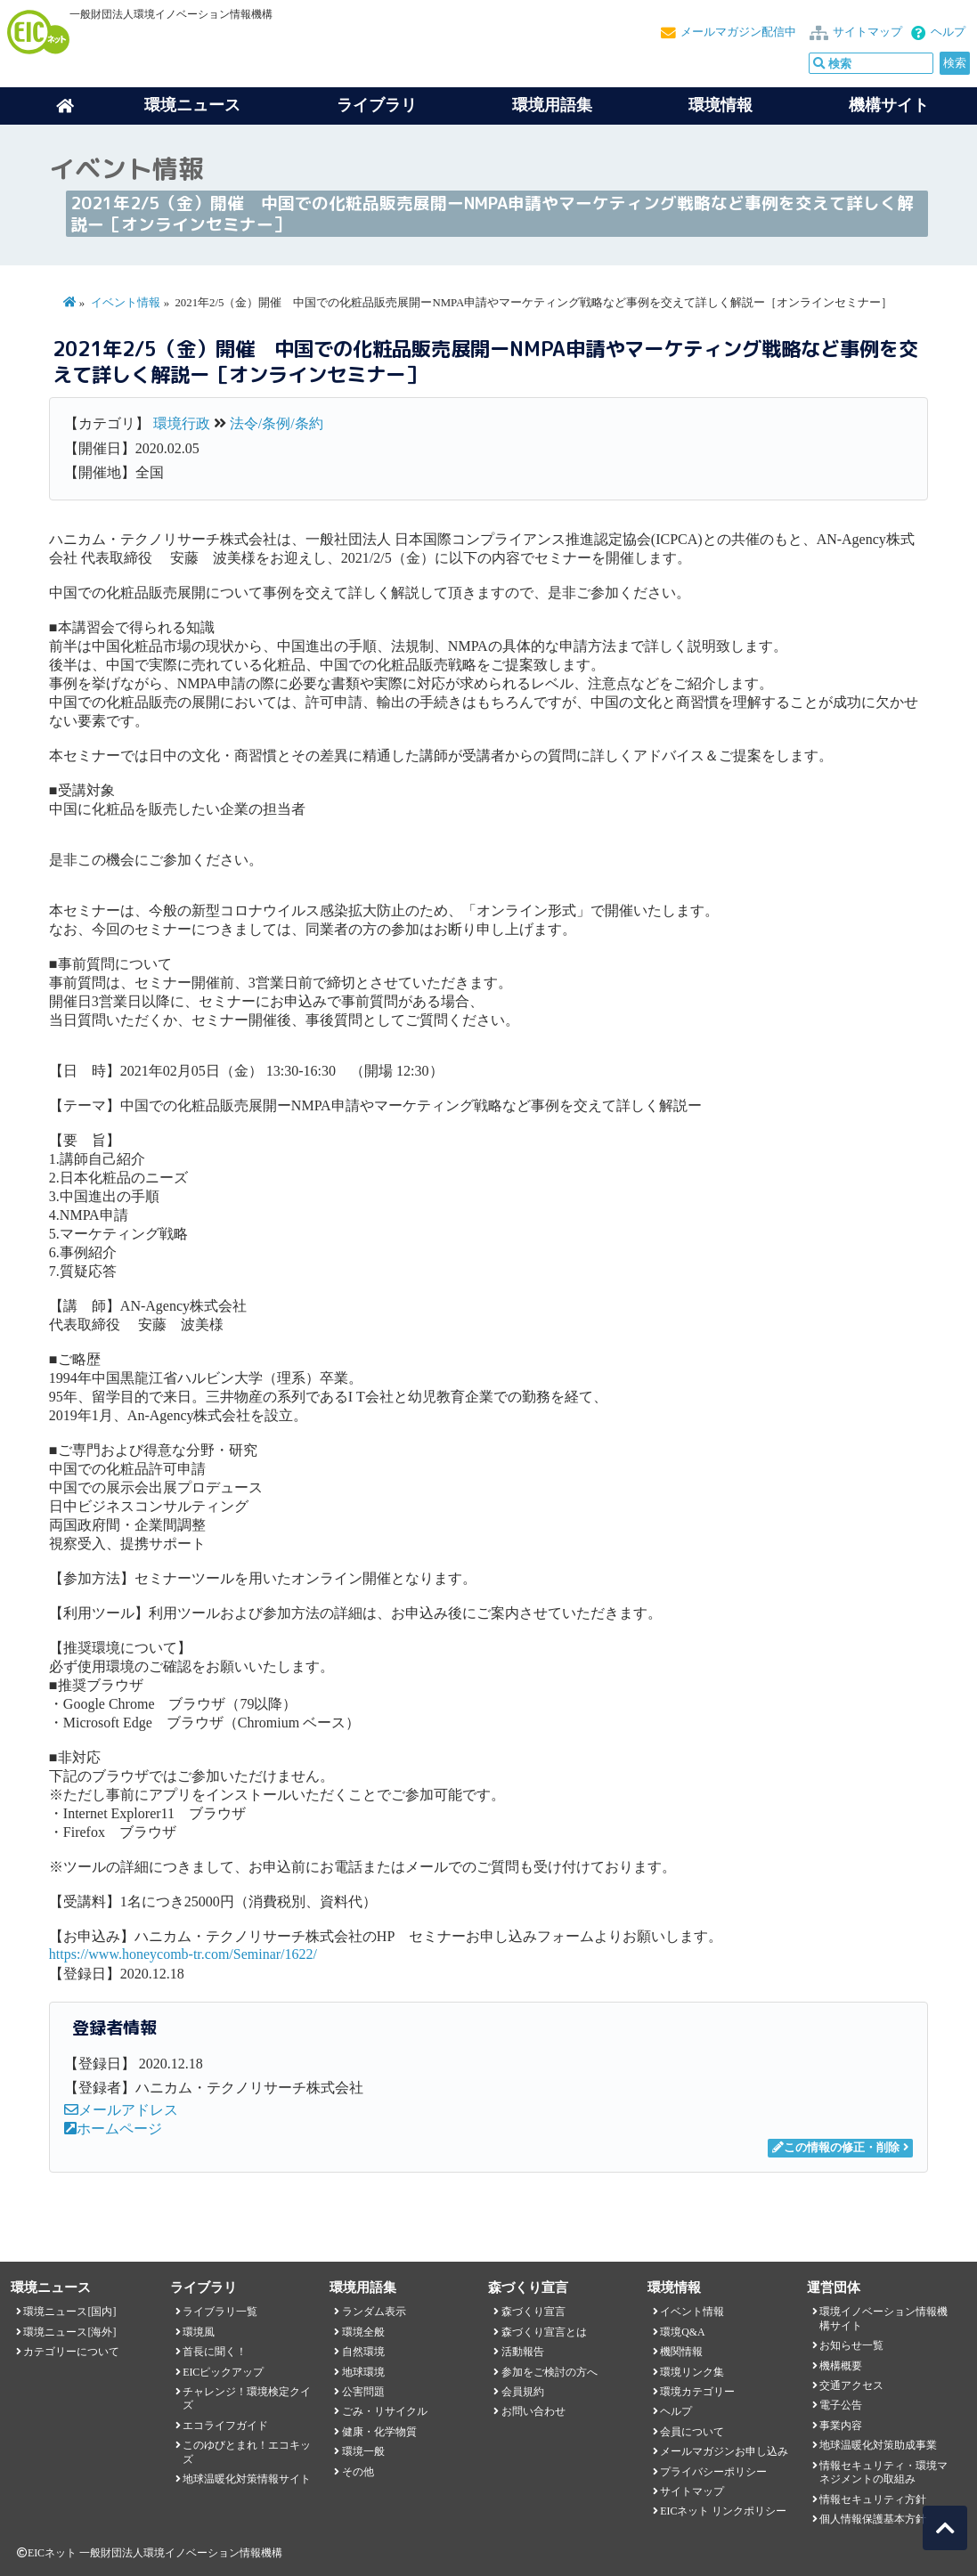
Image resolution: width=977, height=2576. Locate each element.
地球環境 (363, 2372)
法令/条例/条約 (276, 423)
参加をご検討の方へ (549, 2372)
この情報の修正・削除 (836, 2147)
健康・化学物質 (379, 2432)
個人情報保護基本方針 (872, 2519)
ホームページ (113, 2128)
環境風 (199, 2332)
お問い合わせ (533, 2411)
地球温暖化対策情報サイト (247, 2479)
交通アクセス (851, 2385)
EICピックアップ (223, 2372)
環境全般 (363, 2332)
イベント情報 (125, 303)
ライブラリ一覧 (220, 2311)
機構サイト (889, 105)
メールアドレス (121, 2109)
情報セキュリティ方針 (872, 2499)
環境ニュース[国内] (69, 2311)
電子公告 (840, 2405)
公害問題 (363, 2391)
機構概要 (840, 2366)
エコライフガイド (225, 2425)
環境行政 (181, 423)
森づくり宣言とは (544, 2332)
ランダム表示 (374, 2311)
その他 (358, 2472)
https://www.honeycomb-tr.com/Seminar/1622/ (183, 1954)
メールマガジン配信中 (738, 32)
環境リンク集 (692, 2372)
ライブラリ (377, 105)
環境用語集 (552, 105)
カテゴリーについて (71, 2351)
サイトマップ (867, 32)
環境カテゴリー (697, 2391)
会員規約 (522, 2391)
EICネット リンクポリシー (723, 2511)
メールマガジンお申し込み (724, 2451)
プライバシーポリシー (713, 2472)
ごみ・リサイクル (384, 2411)
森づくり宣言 (533, 2311)
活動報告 (522, 2351)
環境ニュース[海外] (69, 2332)
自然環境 (363, 2351)
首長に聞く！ (215, 2351)
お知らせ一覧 (851, 2345)
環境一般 (363, 2451)
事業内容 (840, 2425)
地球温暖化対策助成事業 (878, 2445)
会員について (692, 2432)
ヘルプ (948, 32)
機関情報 (681, 2351)
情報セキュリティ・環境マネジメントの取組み (883, 2472)
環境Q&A (682, 2332)
